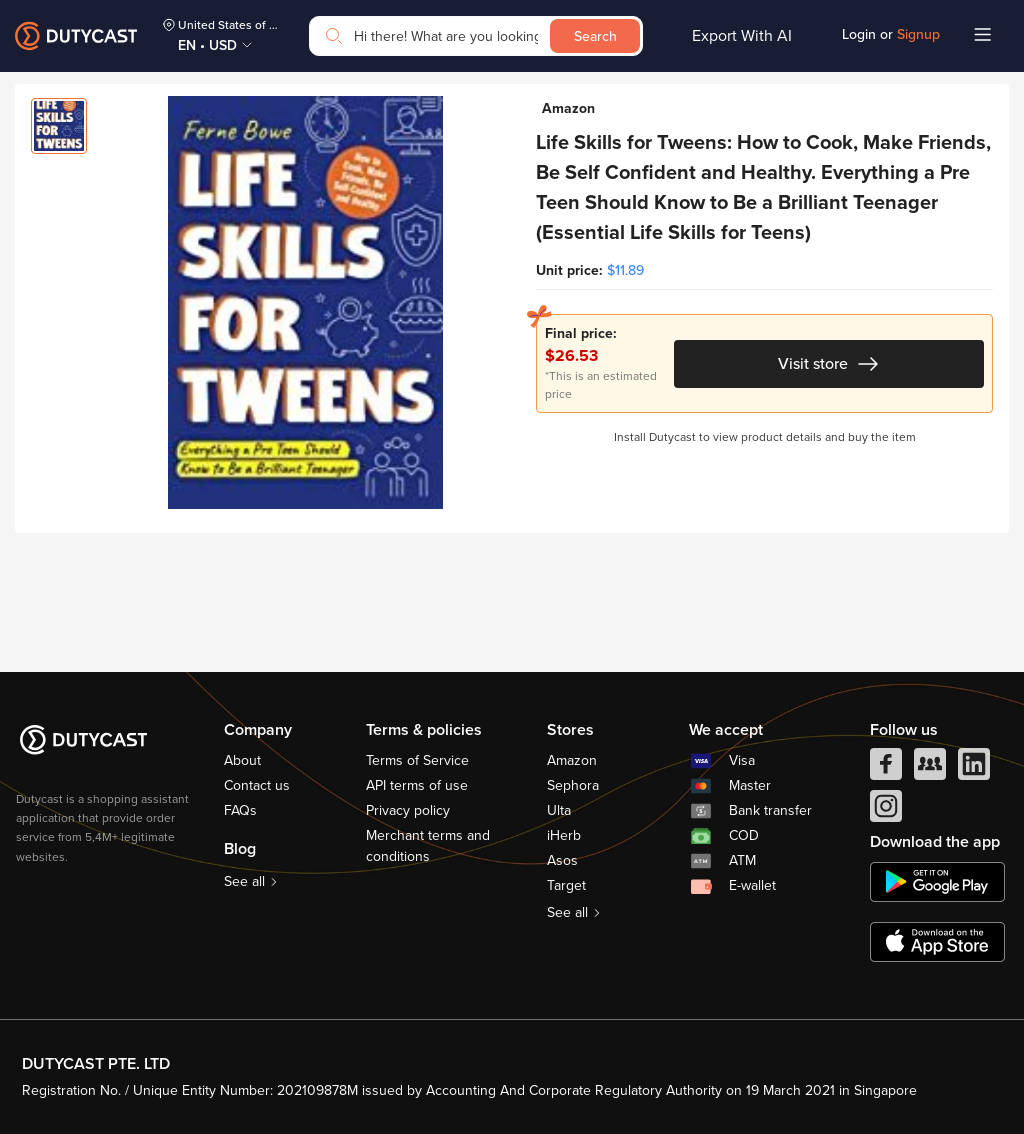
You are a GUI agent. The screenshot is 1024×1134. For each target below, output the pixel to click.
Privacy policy (408, 810)
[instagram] (886, 811)
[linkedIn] (974, 769)
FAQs (240, 810)
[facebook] (886, 769)
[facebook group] (930, 769)
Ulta (559, 810)
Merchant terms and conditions (428, 846)
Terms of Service (417, 760)
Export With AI (742, 36)
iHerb (564, 835)
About (242, 760)
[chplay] (937, 882)
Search (595, 36)
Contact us (257, 785)
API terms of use (417, 785)
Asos (562, 860)
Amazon (572, 760)
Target (566, 885)
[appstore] (937, 942)
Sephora (573, 785)
